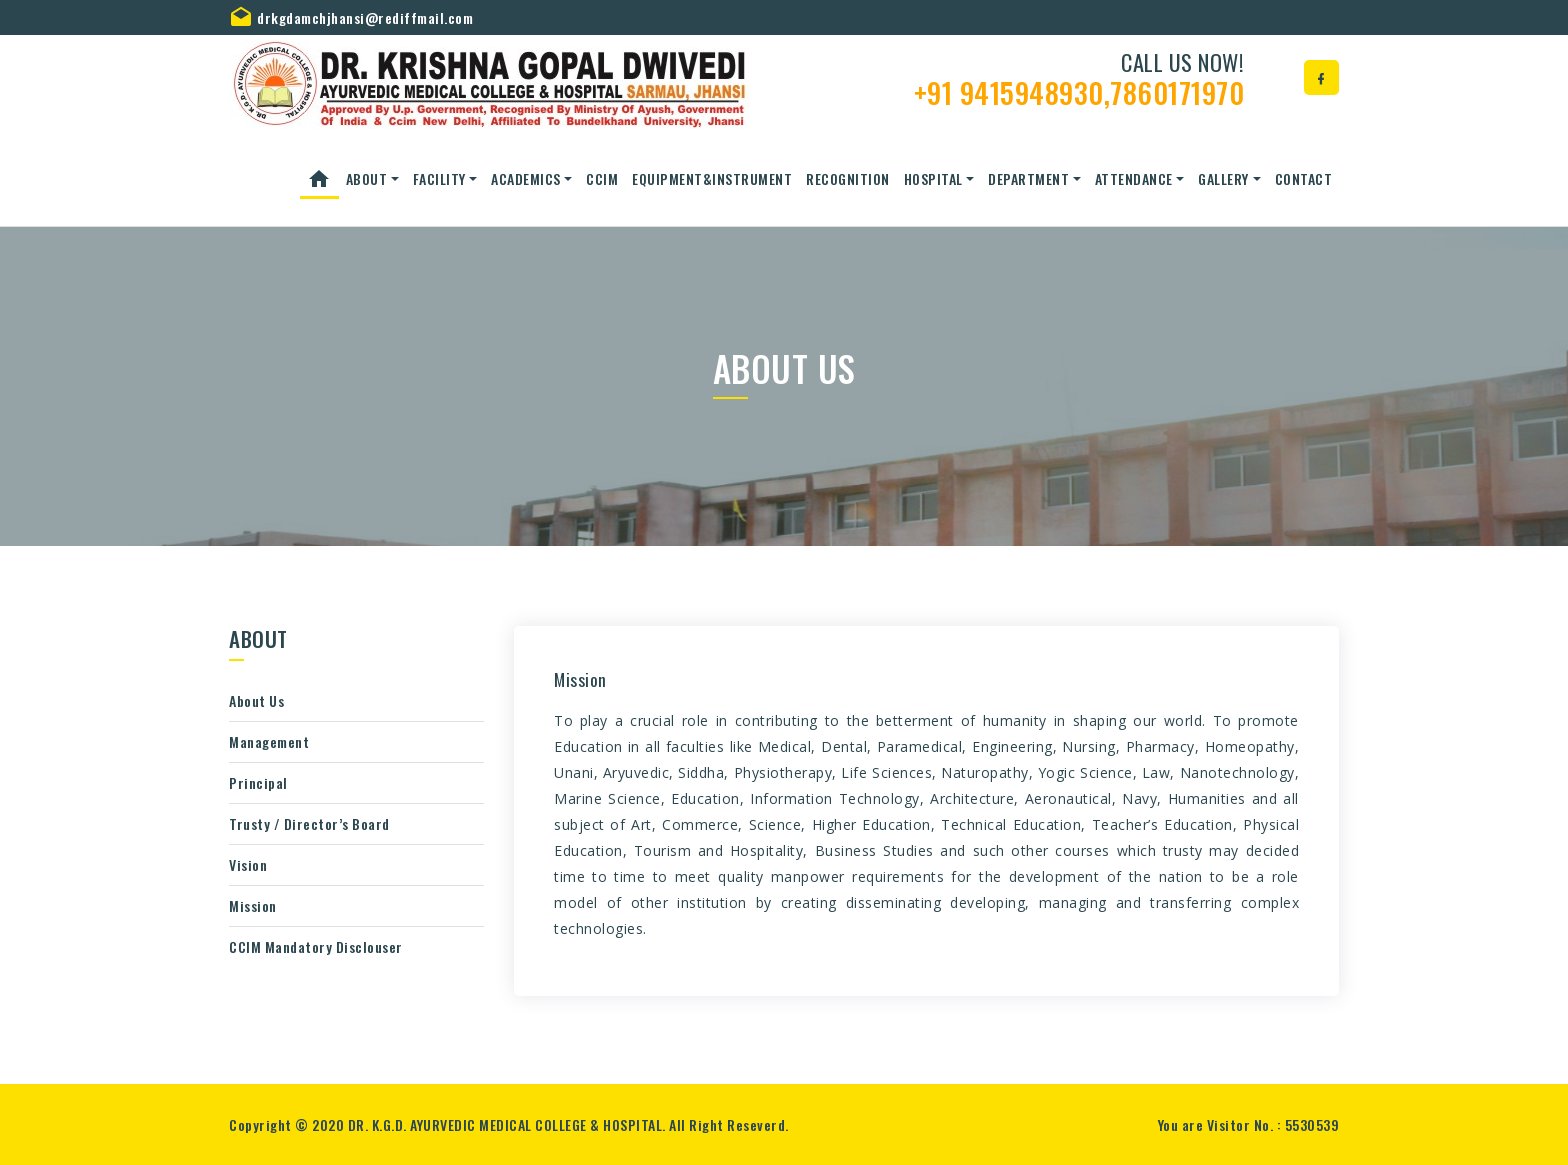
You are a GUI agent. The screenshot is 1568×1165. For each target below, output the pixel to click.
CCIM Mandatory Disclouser (316, 946)
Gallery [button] (1223, 178)
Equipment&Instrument (712, 178)
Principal (258, 782)
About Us (256, 700)
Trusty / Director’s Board (309, 823)
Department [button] (1028, 178)
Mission (253, 905)
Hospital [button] (933, 178)
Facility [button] (439, 178)
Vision (248, 864)
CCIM (602, 178)
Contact (1304, 178)
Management (269, 741)
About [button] (367, 178)
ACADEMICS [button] (526, 178)
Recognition (848, 178)
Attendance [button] (1134, 178)
